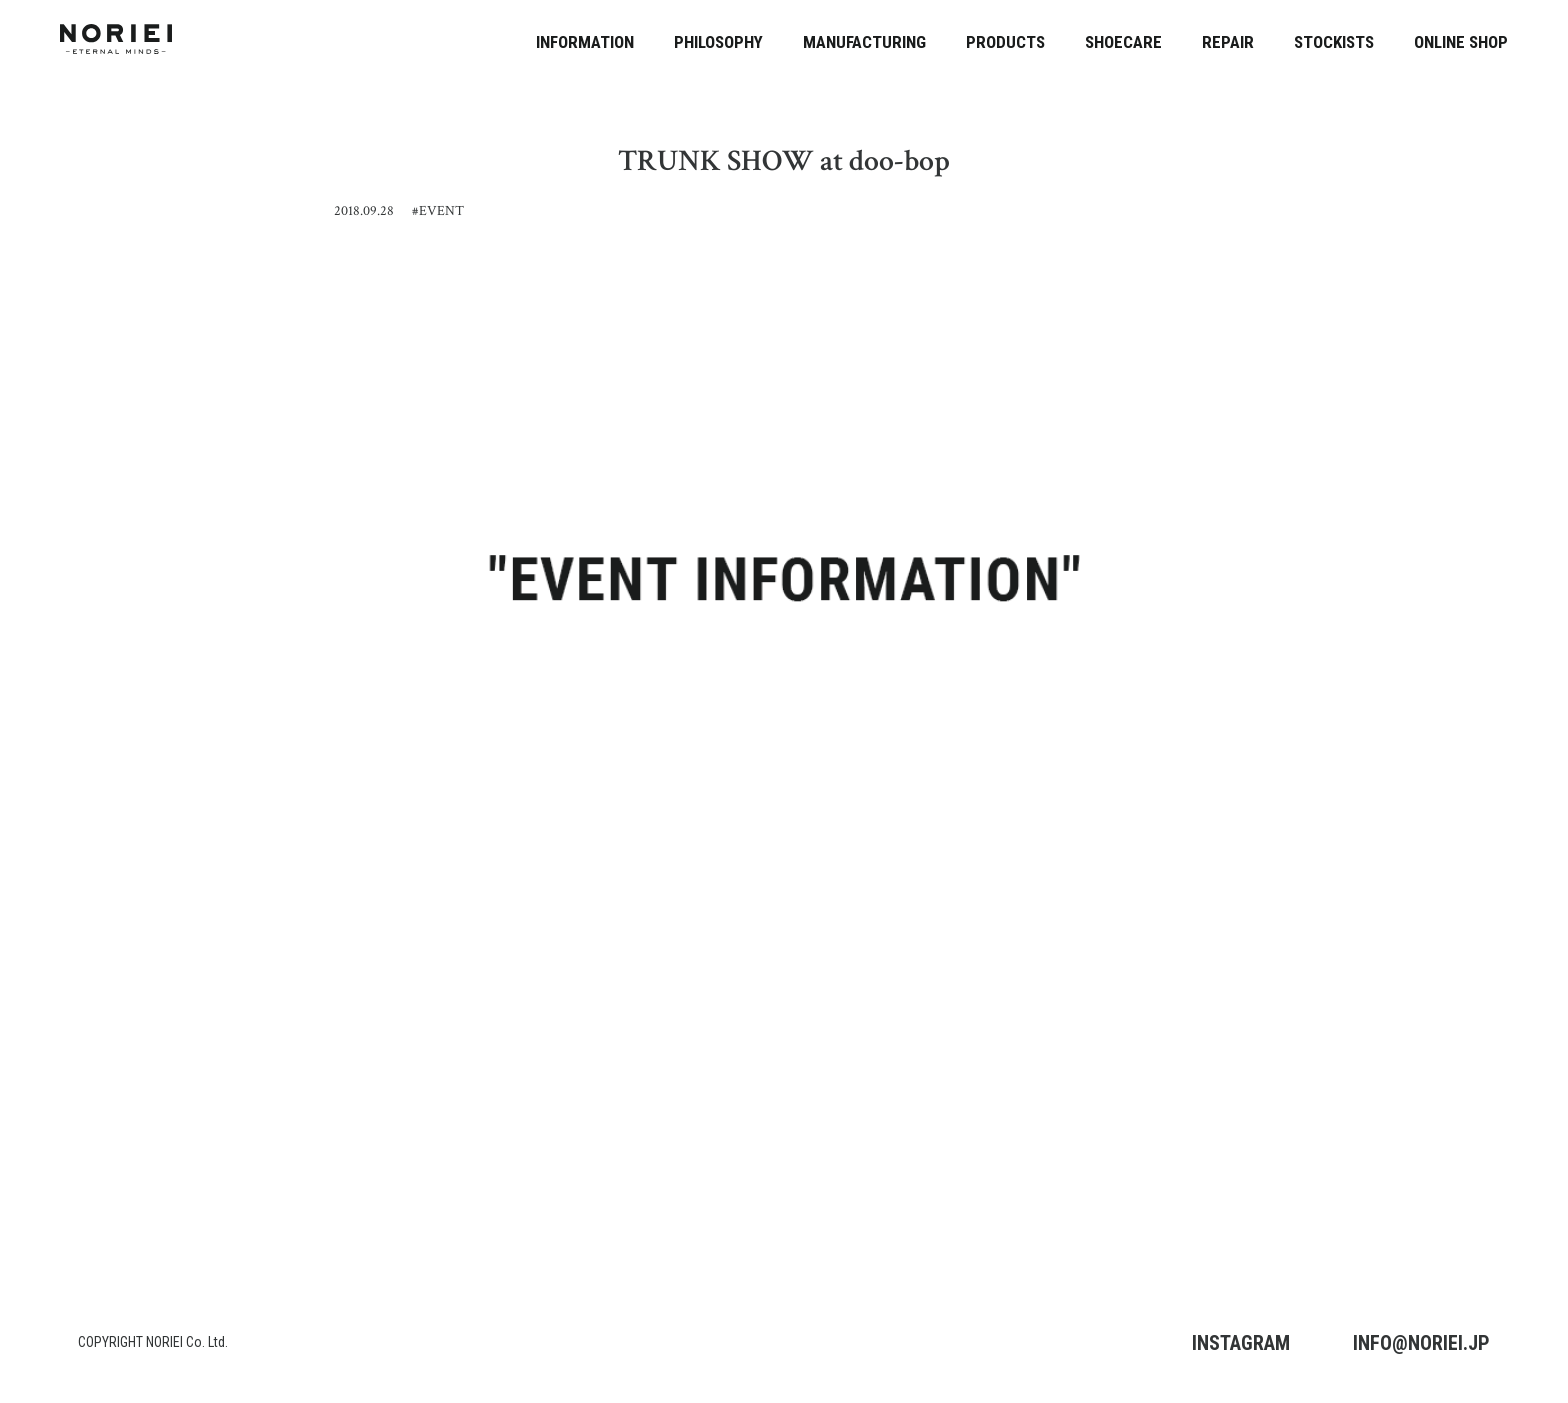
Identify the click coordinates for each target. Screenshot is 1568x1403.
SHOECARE (1123, 42)
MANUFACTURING (864, 42)
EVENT (441, 211)
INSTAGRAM (1241, 1343)
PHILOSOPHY (718, 42)
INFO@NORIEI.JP (1421, 1343)
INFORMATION (585, 42)
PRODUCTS (1005, 42)
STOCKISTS (1334, 42)
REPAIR (1228, 42)
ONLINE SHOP (1461, 42)
